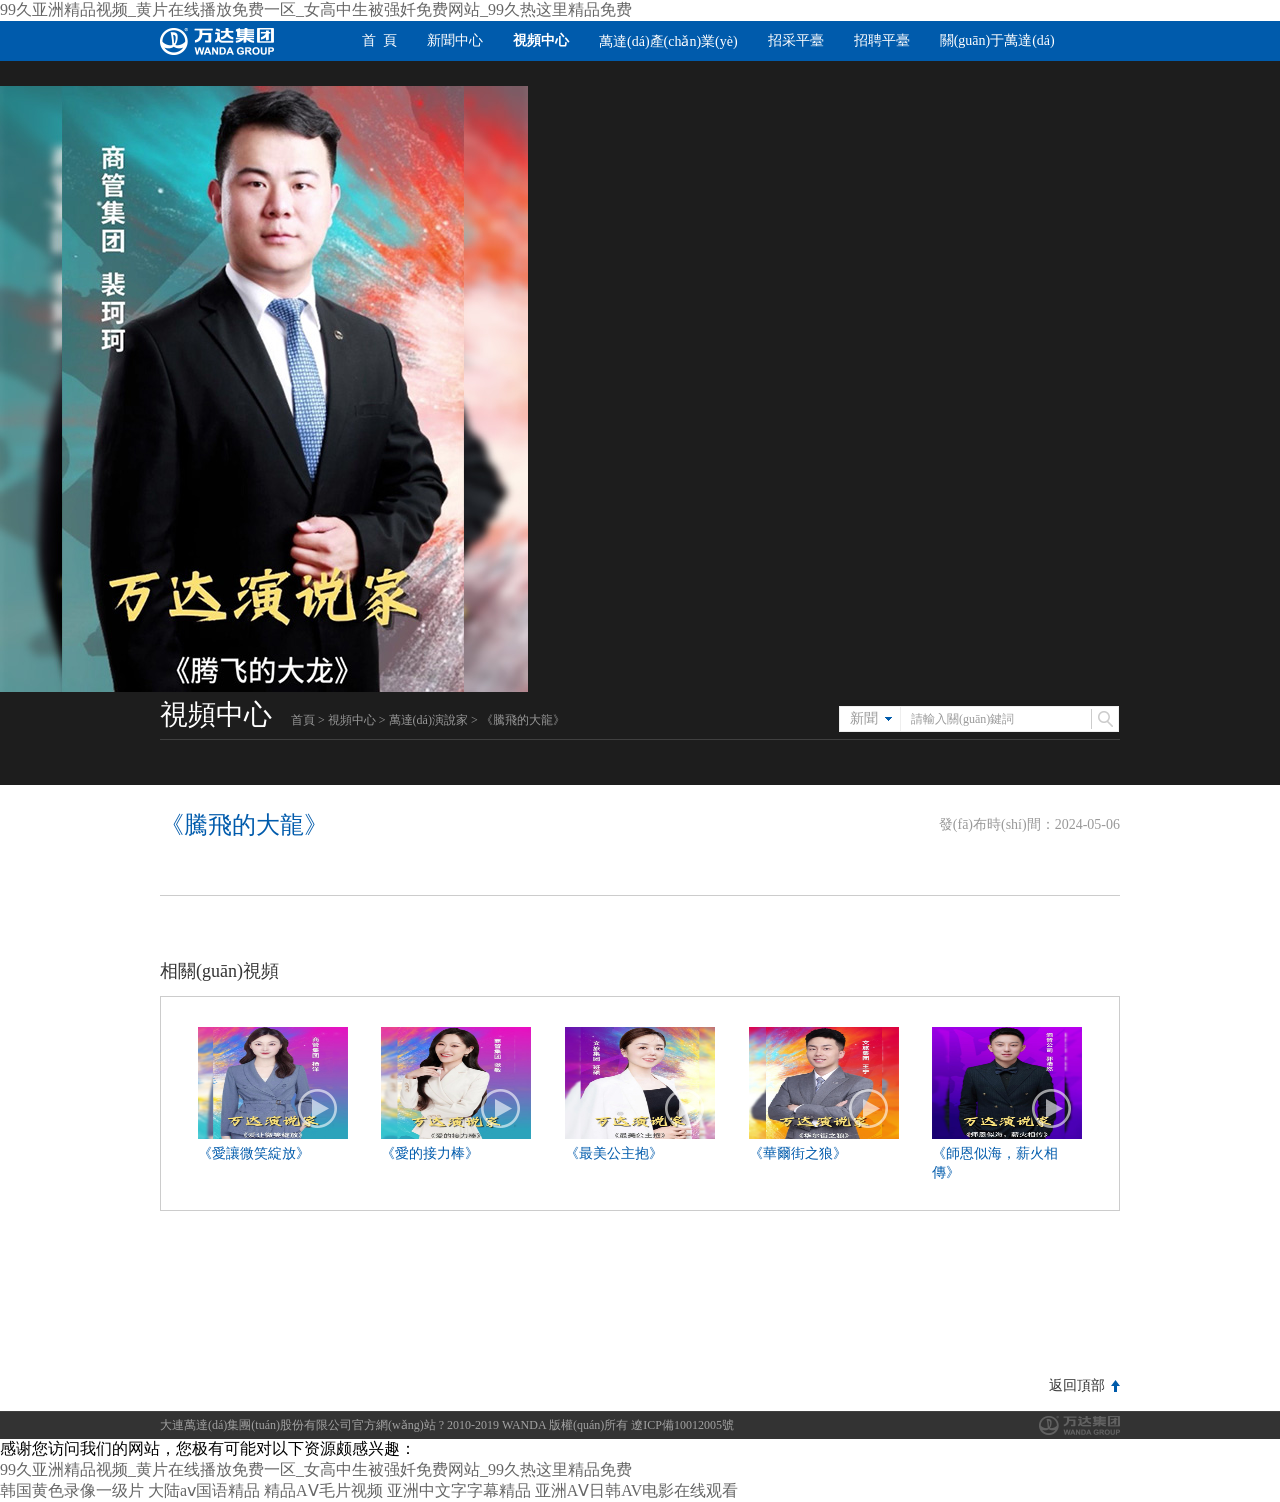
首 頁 (379, 40)
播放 (318, 1109)
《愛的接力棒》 (430, 1153)
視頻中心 (541, 40)
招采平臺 (796, 40)
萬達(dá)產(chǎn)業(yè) (668, 41)
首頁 (303, 720)
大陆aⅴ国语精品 (204, 1490)
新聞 (864, 718)
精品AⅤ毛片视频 (323, 1490)
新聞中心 (455, 40)
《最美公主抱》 (614, 1153)
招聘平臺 (882, 40)
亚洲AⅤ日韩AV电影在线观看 (637, 1490)
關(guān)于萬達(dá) (997, 40)
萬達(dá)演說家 (428, 720)
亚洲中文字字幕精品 (459, 1490)
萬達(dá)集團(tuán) (1079, 1425)
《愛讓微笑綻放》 (254, 1153)
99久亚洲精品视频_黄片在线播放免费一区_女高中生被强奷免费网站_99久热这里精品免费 (316, 9)
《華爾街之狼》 (798, 1153)
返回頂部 (1077, 1385)
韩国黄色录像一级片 (72, 1490)
